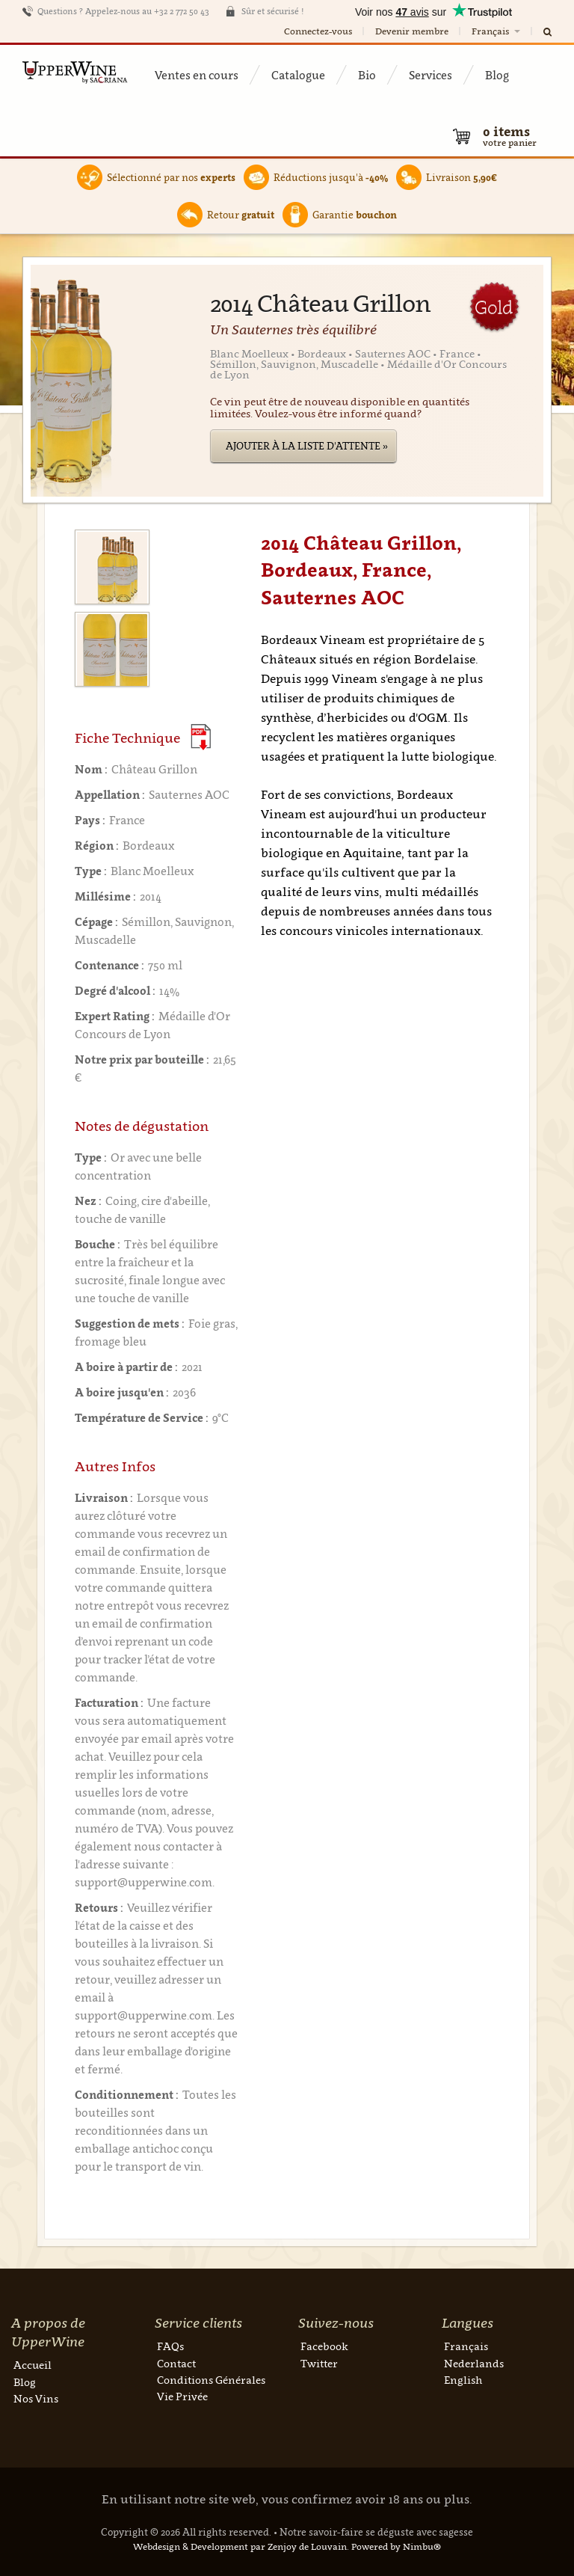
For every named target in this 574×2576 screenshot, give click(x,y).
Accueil (32, 2364)
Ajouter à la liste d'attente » (307, 446)
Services (430, 75)
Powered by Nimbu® (396, 2546)
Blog (497, 75)
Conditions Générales (211, 2379)
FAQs (170, 2346)
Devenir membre (411, 31)
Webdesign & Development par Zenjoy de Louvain (240, 2546)
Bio (367, 75)
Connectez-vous (318, 31)
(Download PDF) (201, 737)
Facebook (324, 2346)
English (463, 2379)
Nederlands (474, 2363)
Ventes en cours (196, 75)
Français (497, 31)
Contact (176, 2363)
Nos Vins (35, 2398)
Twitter (319, 2363)
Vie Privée (182, 2396)
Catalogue (298, 75)
